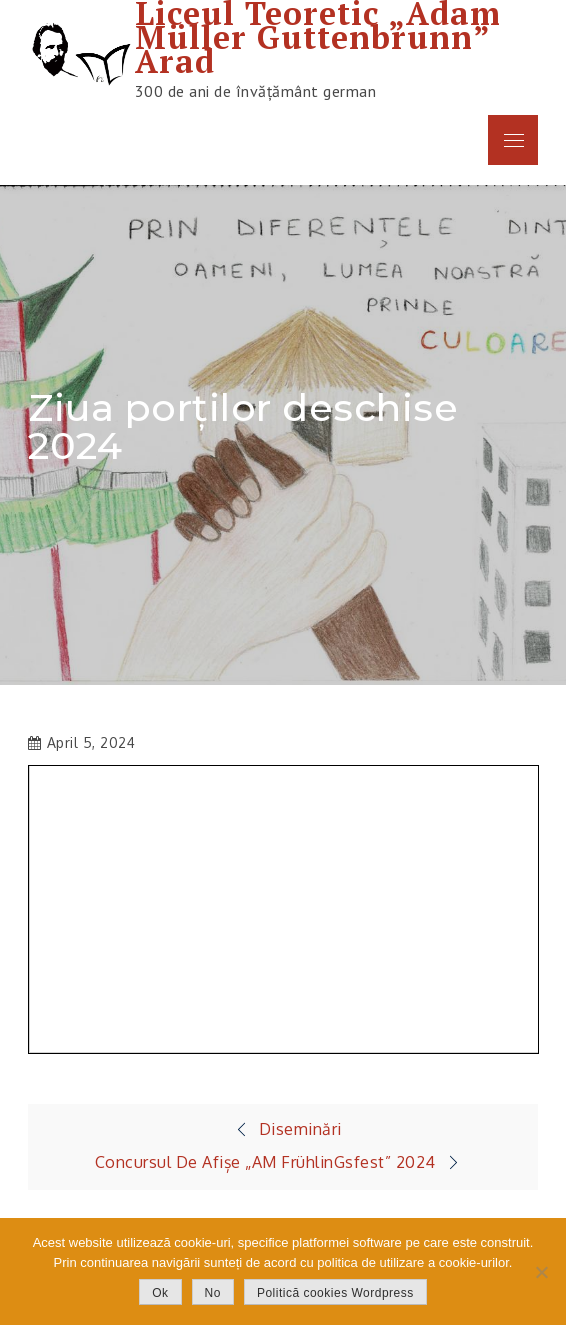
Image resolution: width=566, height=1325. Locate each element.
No (213, 1293)
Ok (160, 1293)
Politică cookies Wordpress (335, 1293)
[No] (541, 1272)
